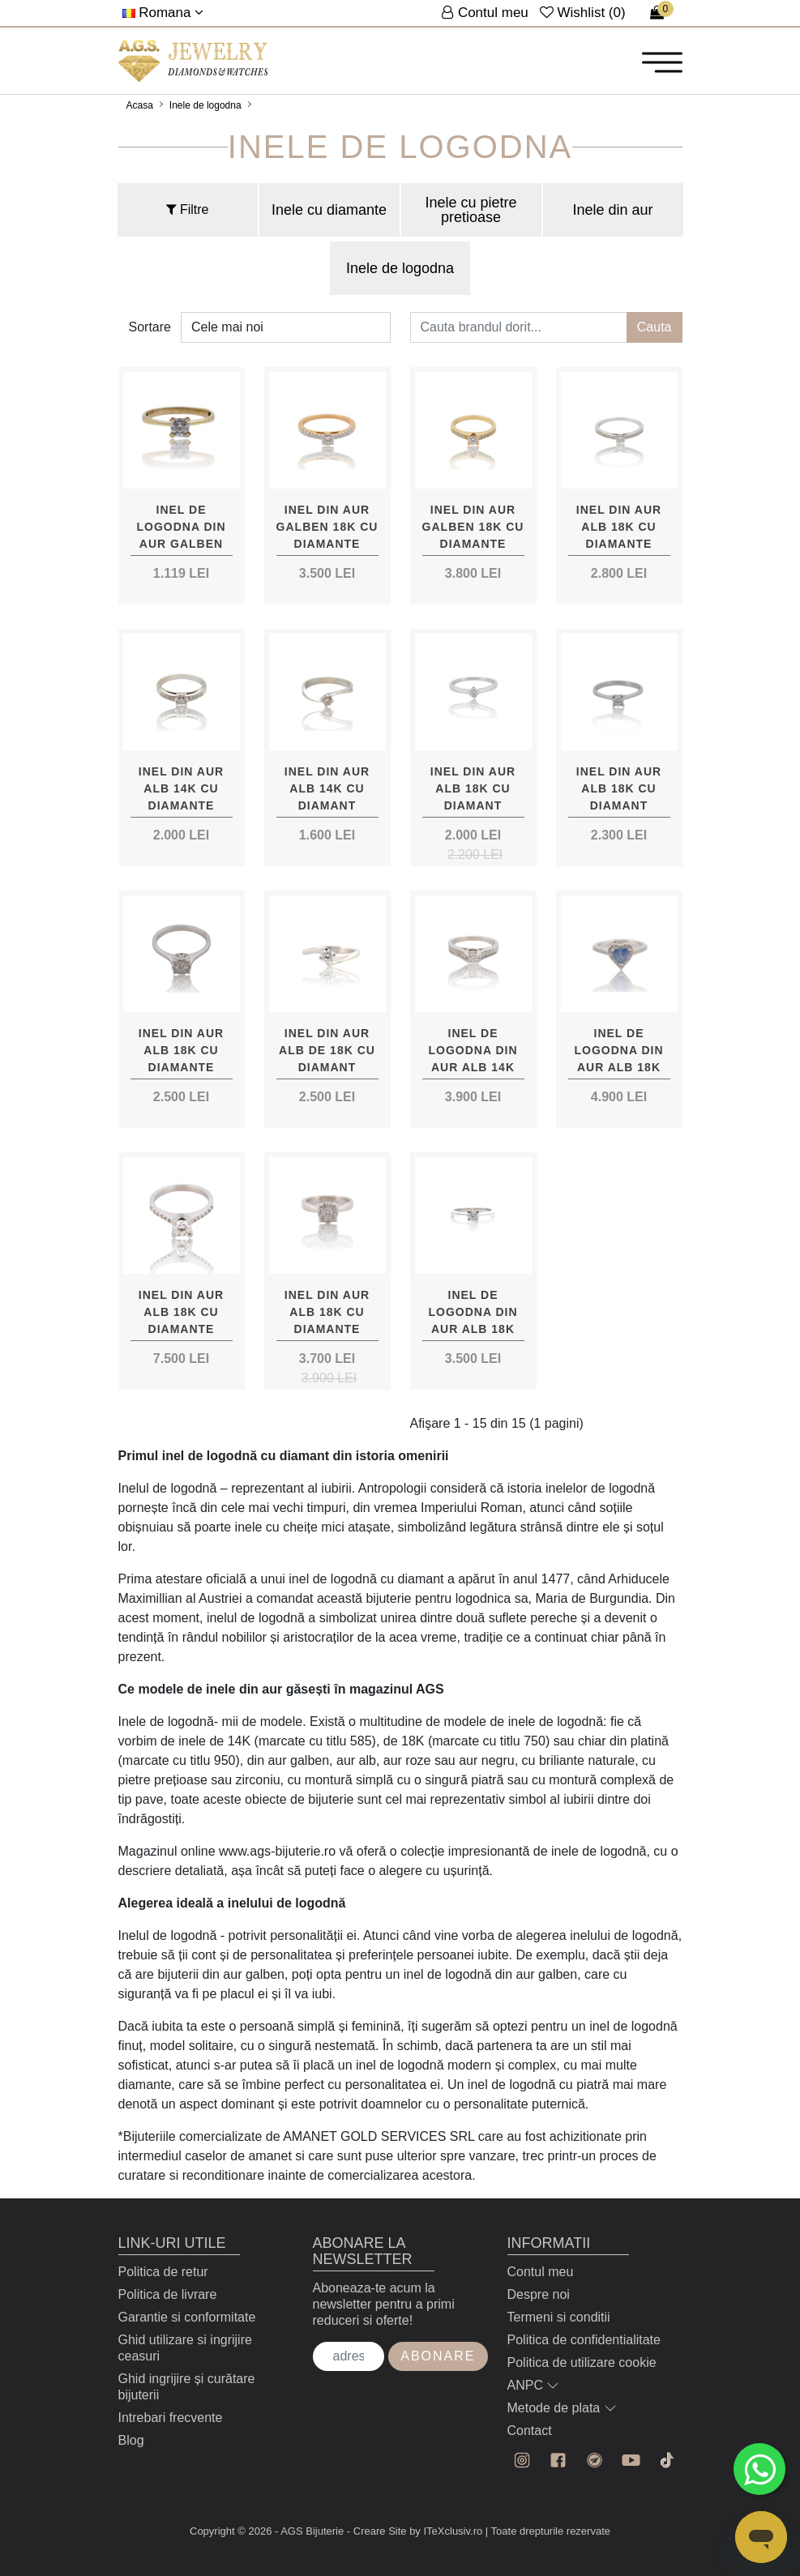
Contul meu (540, 2272)
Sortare (150, 327)
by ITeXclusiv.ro (445, 2531)
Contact (529, 2430)
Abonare (437, 2356)
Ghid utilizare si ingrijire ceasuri (185, 2348)
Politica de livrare (167, 2294)
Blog (131, 2440)
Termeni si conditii (558, 2317)
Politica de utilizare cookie (582, 2362)
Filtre (187, 209)
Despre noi (538, 2294)
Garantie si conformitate (187, 2317)
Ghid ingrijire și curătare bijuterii (186, 2387)
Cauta (654, 327)
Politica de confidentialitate (584, 2340)
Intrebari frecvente (170, 2417)
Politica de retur (163, 2272)
